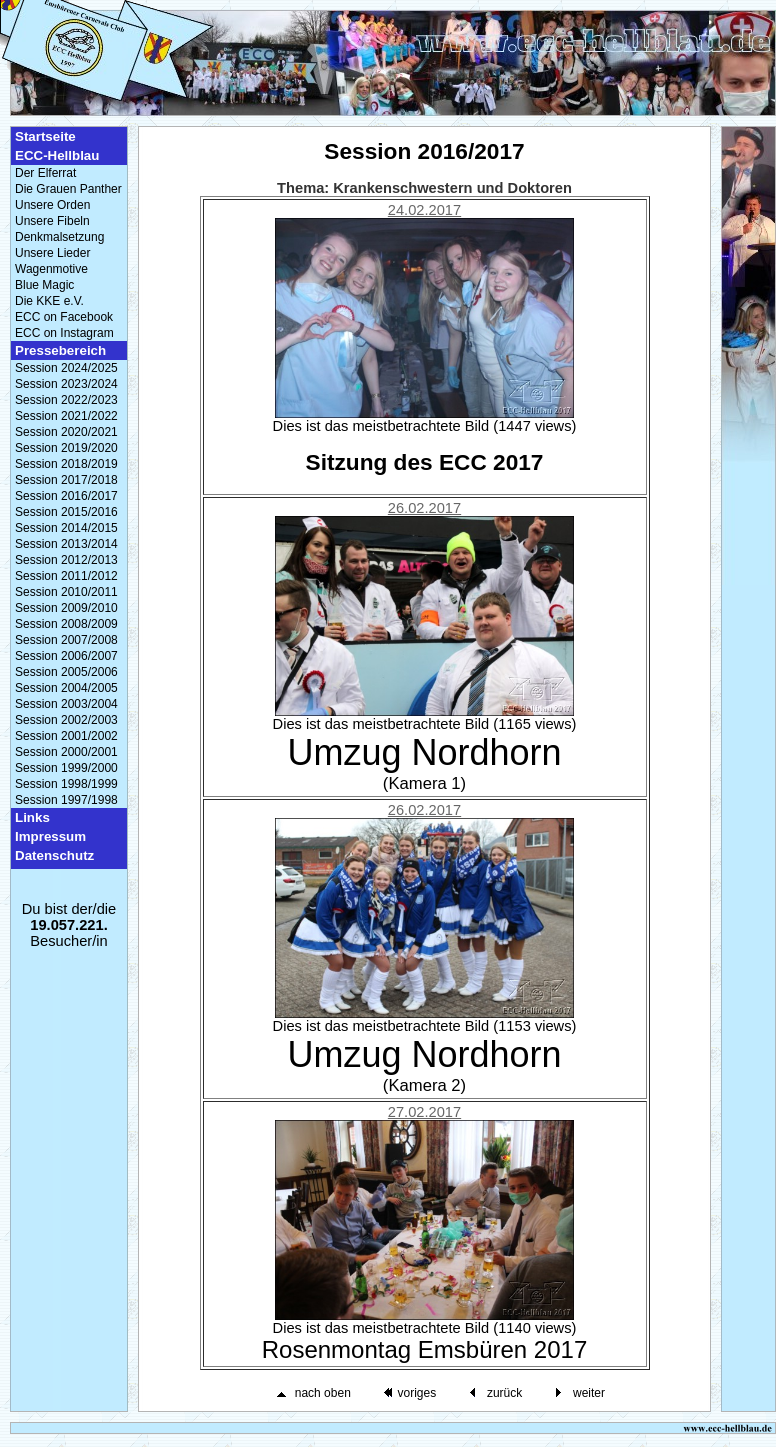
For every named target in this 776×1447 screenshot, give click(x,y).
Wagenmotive (51, 269)
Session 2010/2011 (66, 592)
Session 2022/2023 (66, 400)
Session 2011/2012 (66, 576)
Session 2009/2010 (66, 608)
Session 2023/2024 (66, 384)
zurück (504, 1393)
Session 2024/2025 (66, 368)
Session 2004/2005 (66, 688)
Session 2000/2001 (66, 752)
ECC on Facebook (64, 317)
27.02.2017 (424, 1112)
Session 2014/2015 (66, 528)
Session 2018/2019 (66, 464)
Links (32, 817)
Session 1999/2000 (66, 768)
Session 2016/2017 (66, 496)
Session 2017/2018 (66, 480)
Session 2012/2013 (66, 560)
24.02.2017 (424, 210)
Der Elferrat (45, 173)
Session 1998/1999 (66, 784)
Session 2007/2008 (66, 640)
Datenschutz (54, 855)
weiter (589, 1393)
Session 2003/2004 (66, 704)
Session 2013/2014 (66, 544)
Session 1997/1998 (66, 800)
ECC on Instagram (64, 333)
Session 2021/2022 (66, 416)
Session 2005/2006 (66, 672)
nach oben (323, 1393)
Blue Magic (44, 285)
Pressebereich (60, 350)
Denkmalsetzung (59, 237)
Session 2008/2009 (66, 624)
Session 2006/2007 (66, 656)
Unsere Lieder (52, 253)
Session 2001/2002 (66, 736)
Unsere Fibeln (52, 221)
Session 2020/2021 (66, 432)
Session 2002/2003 (66, 720)
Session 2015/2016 (66, 512)
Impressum (50, 836)
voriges (416, 1393)
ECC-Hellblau (57, 155)
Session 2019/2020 (66, 448)
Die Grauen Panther (68, 189)
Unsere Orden (52, 205)
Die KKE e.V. (49, 301)
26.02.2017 (424, 508)
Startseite (45, 136)
